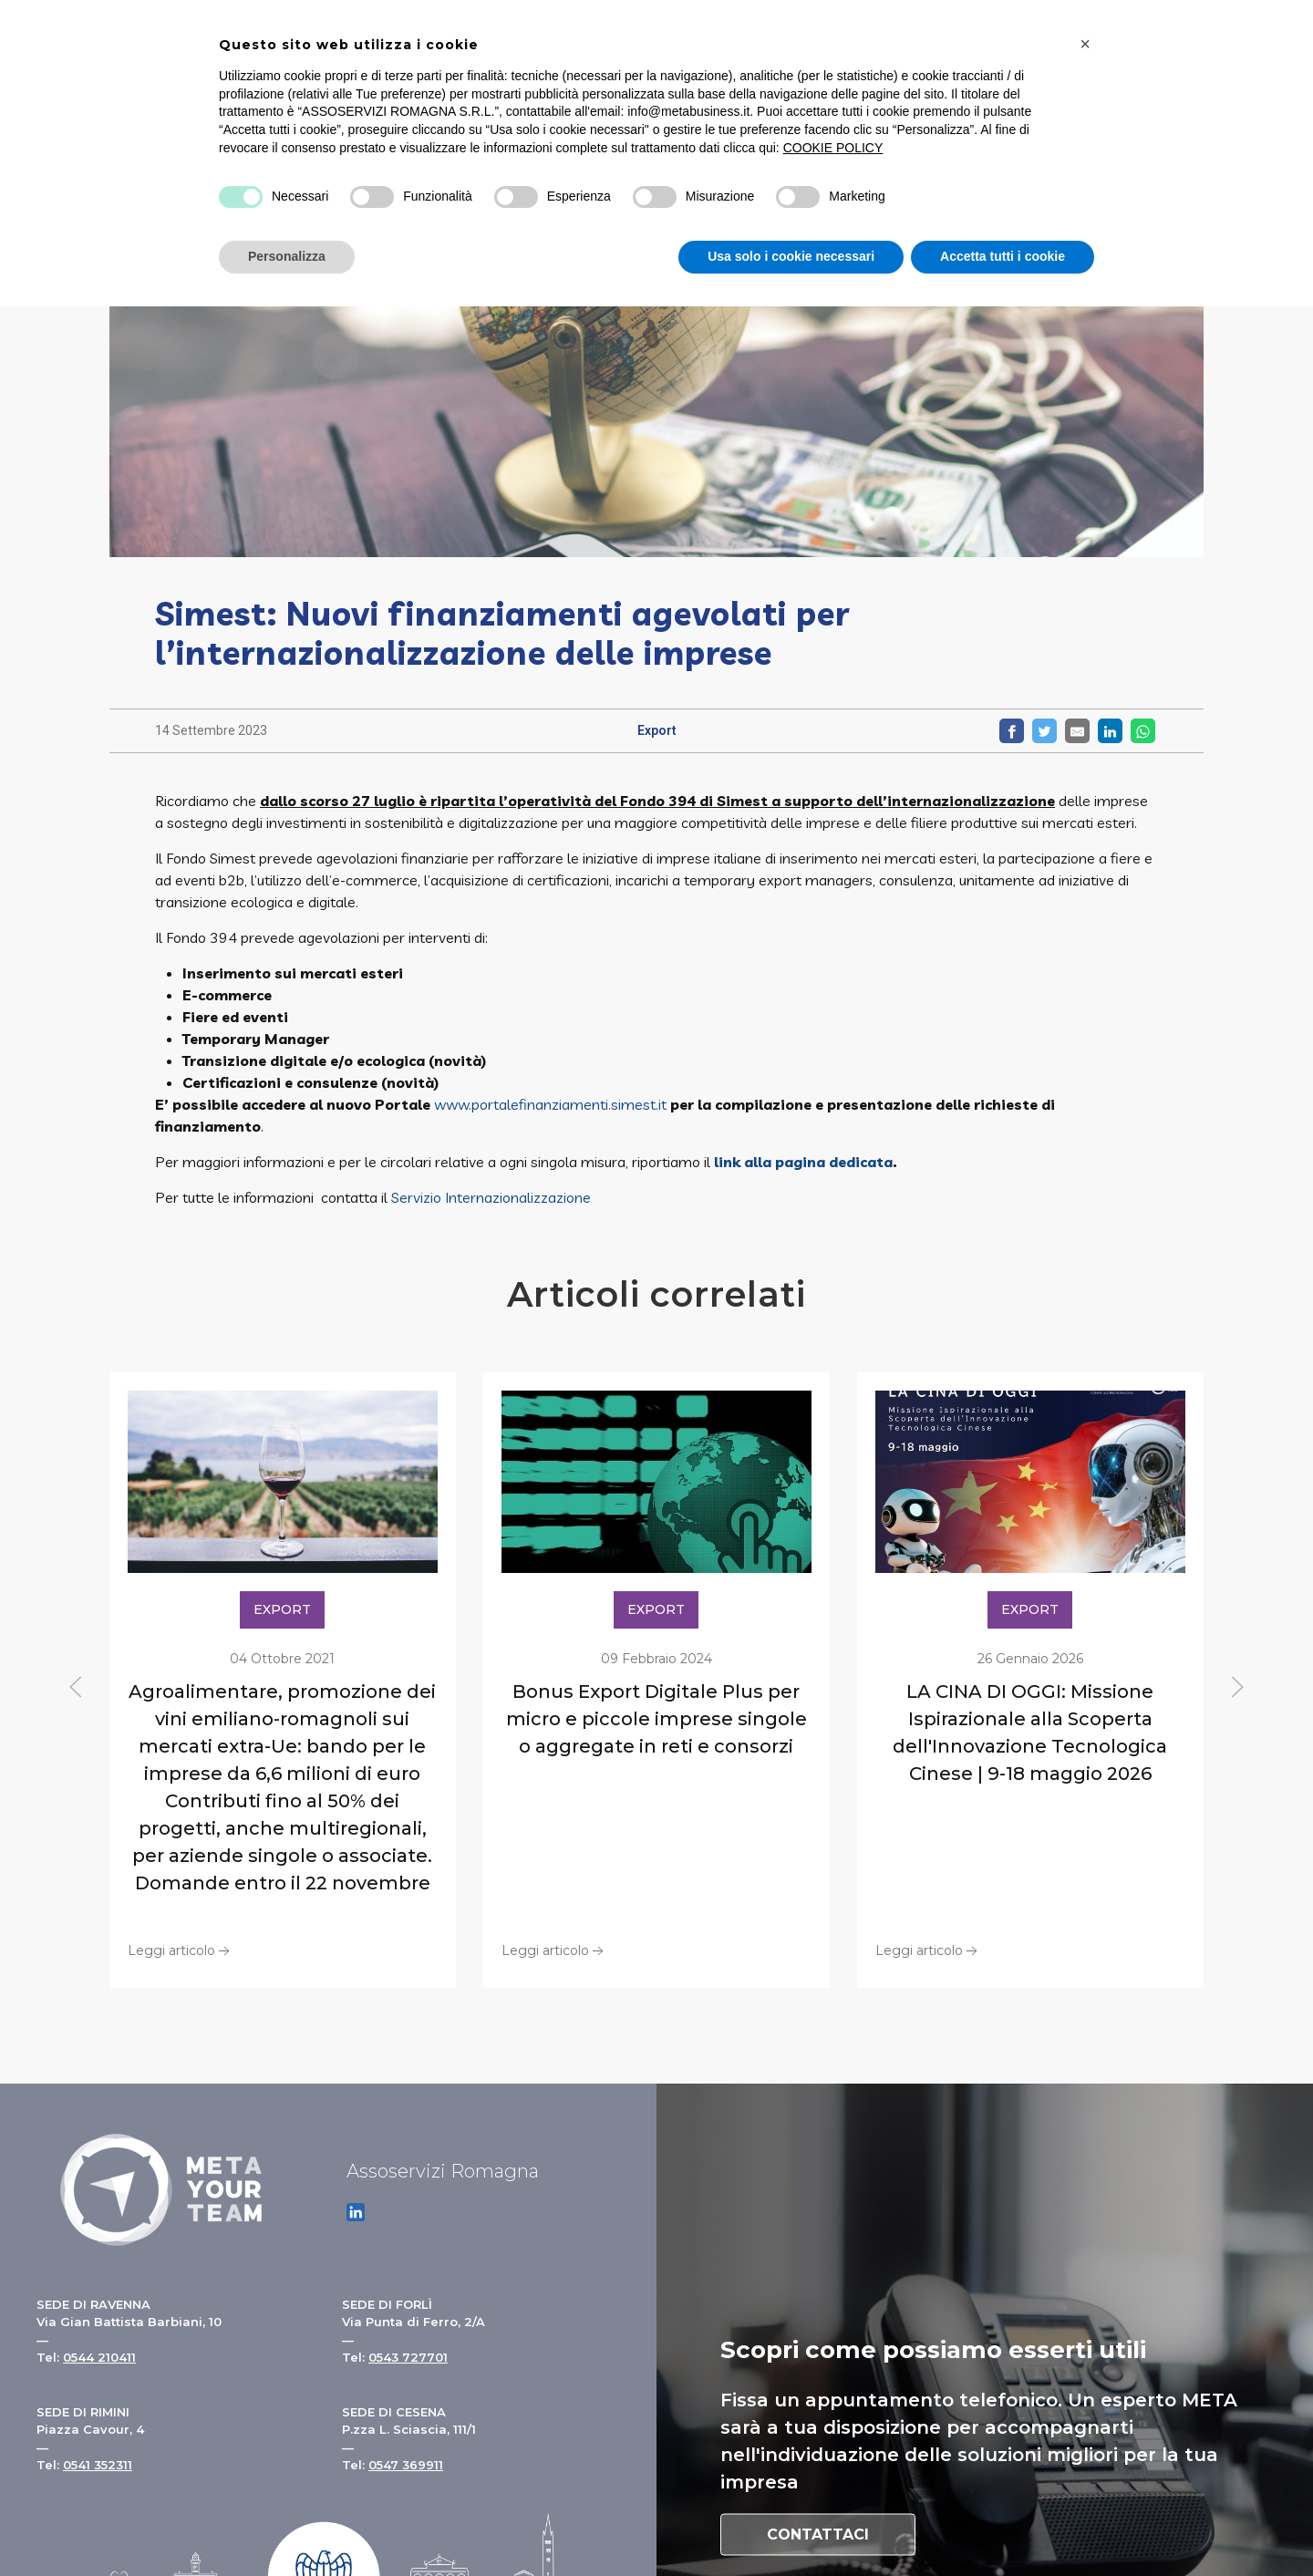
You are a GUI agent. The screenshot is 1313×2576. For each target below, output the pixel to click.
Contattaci (818, 2534)
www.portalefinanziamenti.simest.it (550, 1104)
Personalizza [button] (287, 256)
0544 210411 (99, 2357)
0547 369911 (405, 2464)
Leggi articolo (180, 1949)
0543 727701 (408, 2357)
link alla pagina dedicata (803, 1162)
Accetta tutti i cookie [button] (1002, 256)
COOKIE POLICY (833, 147)
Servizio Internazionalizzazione (491, 1197)
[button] (1085, 43)
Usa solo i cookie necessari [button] (791, 256)
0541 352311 (97, 2464)
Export (657, 730)
